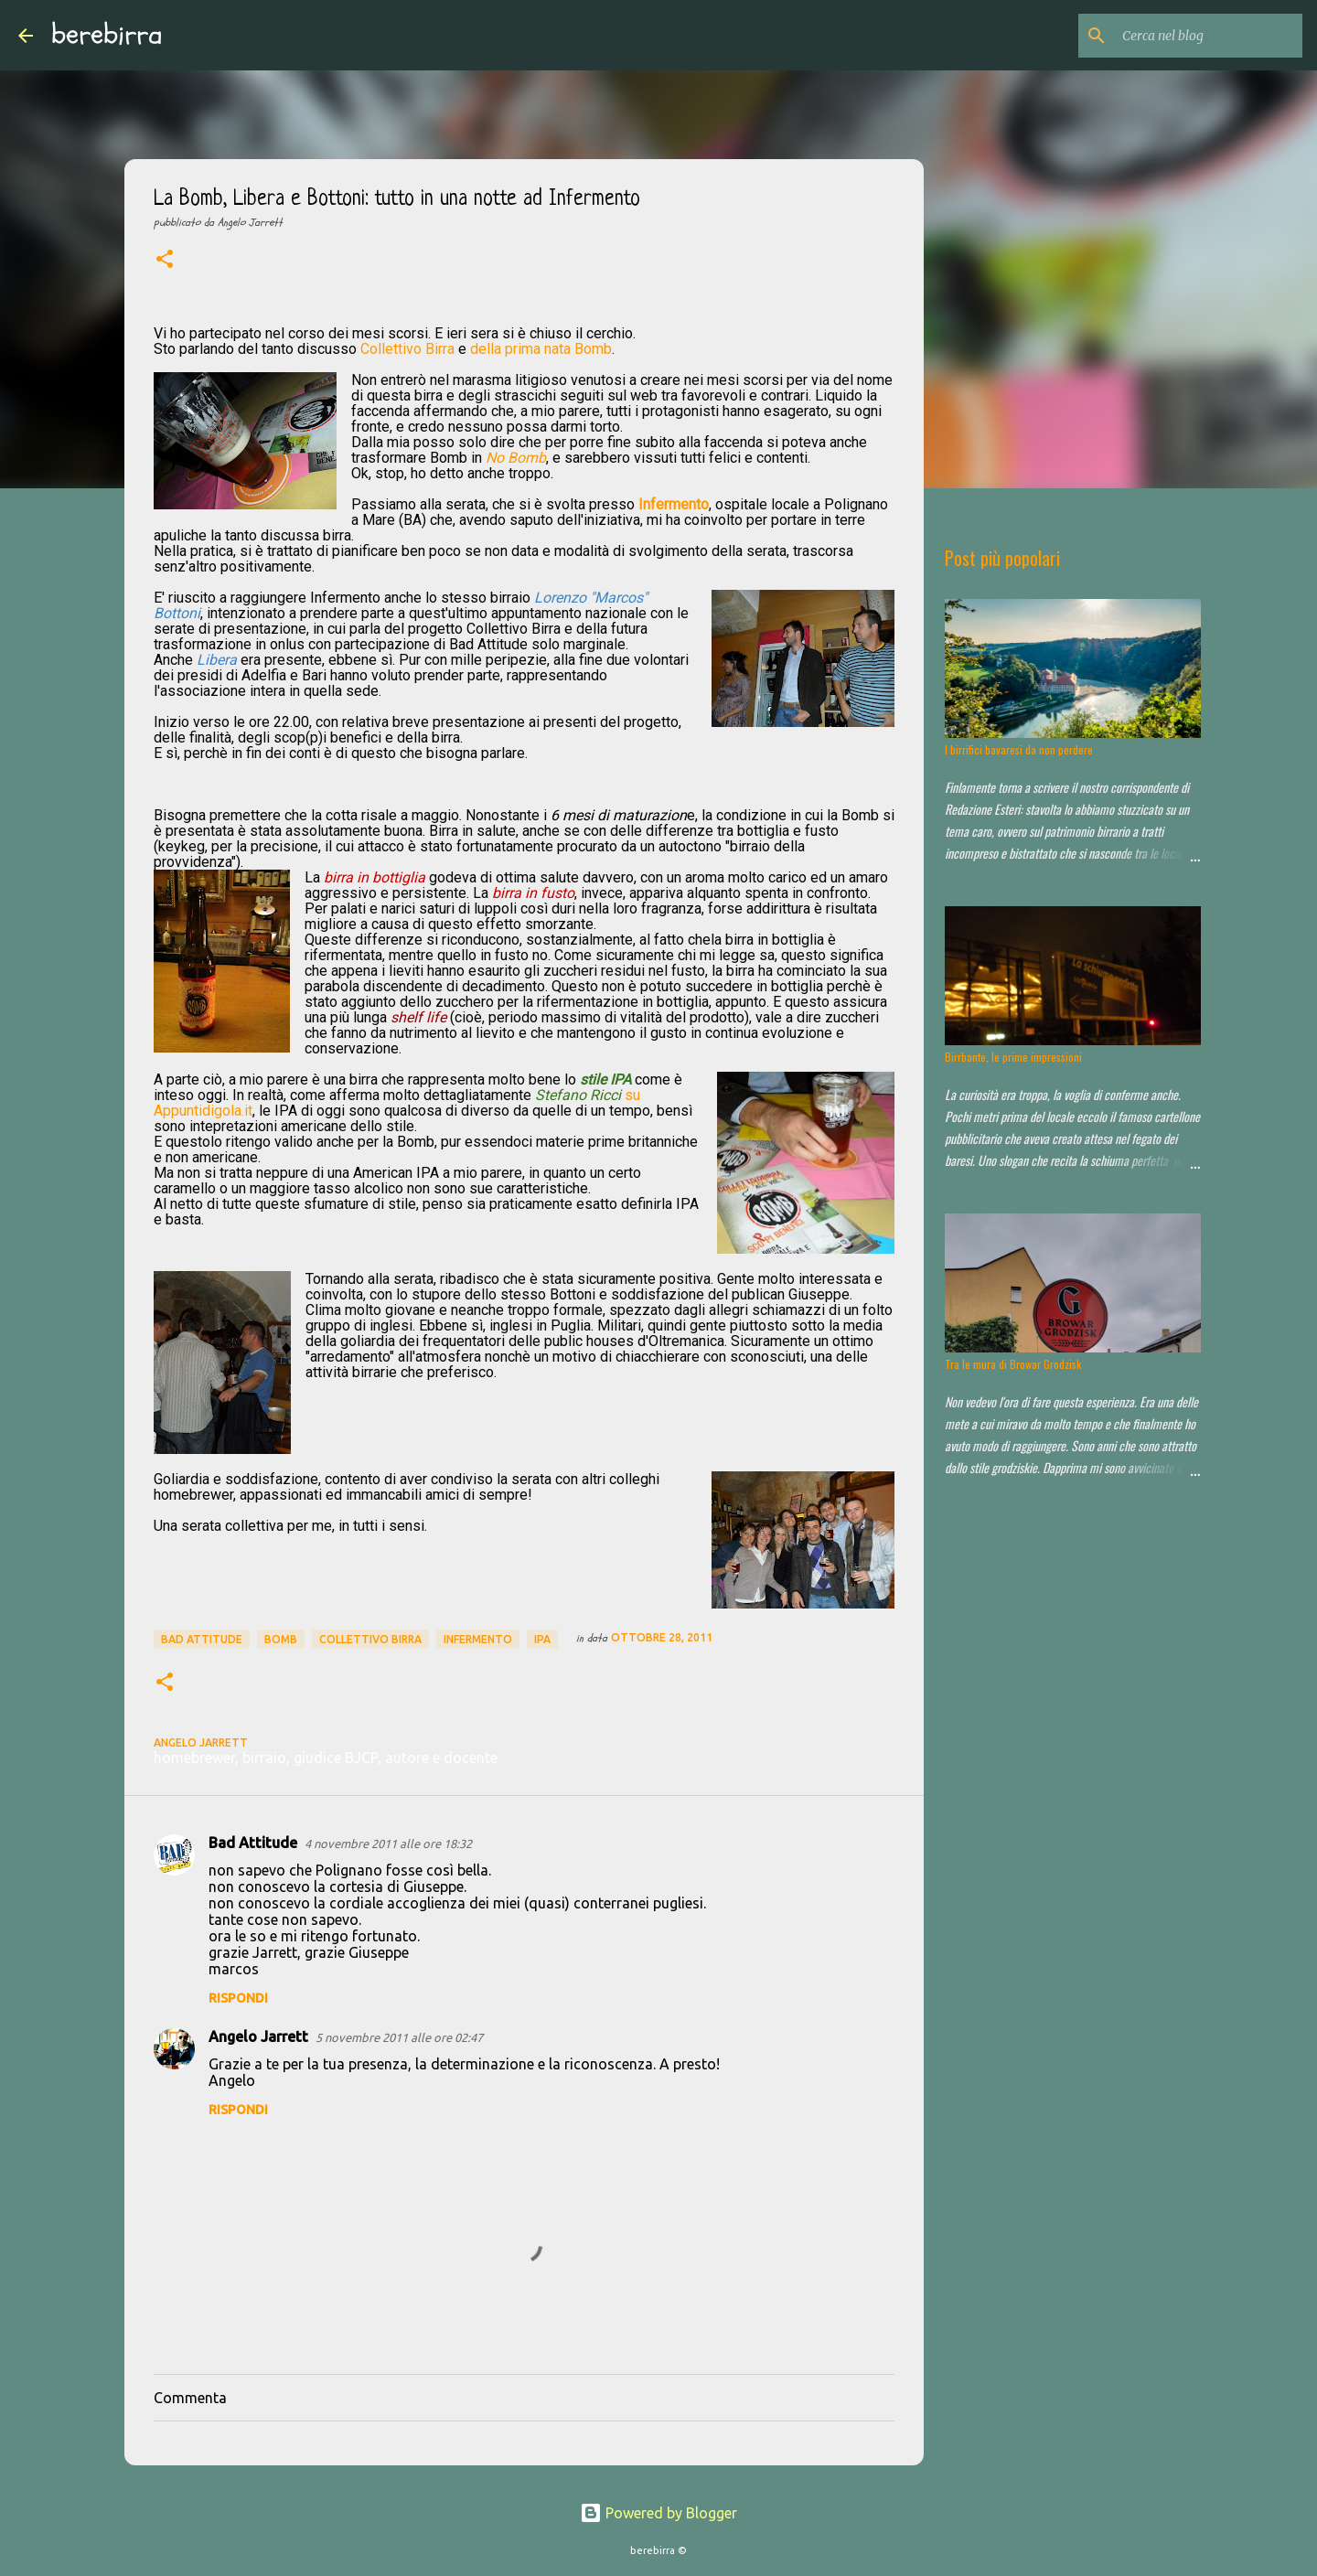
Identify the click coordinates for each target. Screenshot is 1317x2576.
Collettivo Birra (407, 349)
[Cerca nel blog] (1206, 36)
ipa (542, 1639)
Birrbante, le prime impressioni (1013, 1056)
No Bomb (516, 457)
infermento (478, 1639)
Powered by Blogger (658, 2513)
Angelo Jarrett (258, 2036)
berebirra (107, 35)
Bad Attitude (201, 1639)
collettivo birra (370, 1639)
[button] (165, 260)
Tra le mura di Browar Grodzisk (1013, 1364)
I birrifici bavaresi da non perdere (1019, 749)
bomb (280, 1639)
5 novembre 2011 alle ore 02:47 (399, 2037)
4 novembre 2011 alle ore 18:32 (388, 1843)
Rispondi (238, 1998)
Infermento (673, 504)
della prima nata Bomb (541, 349)
